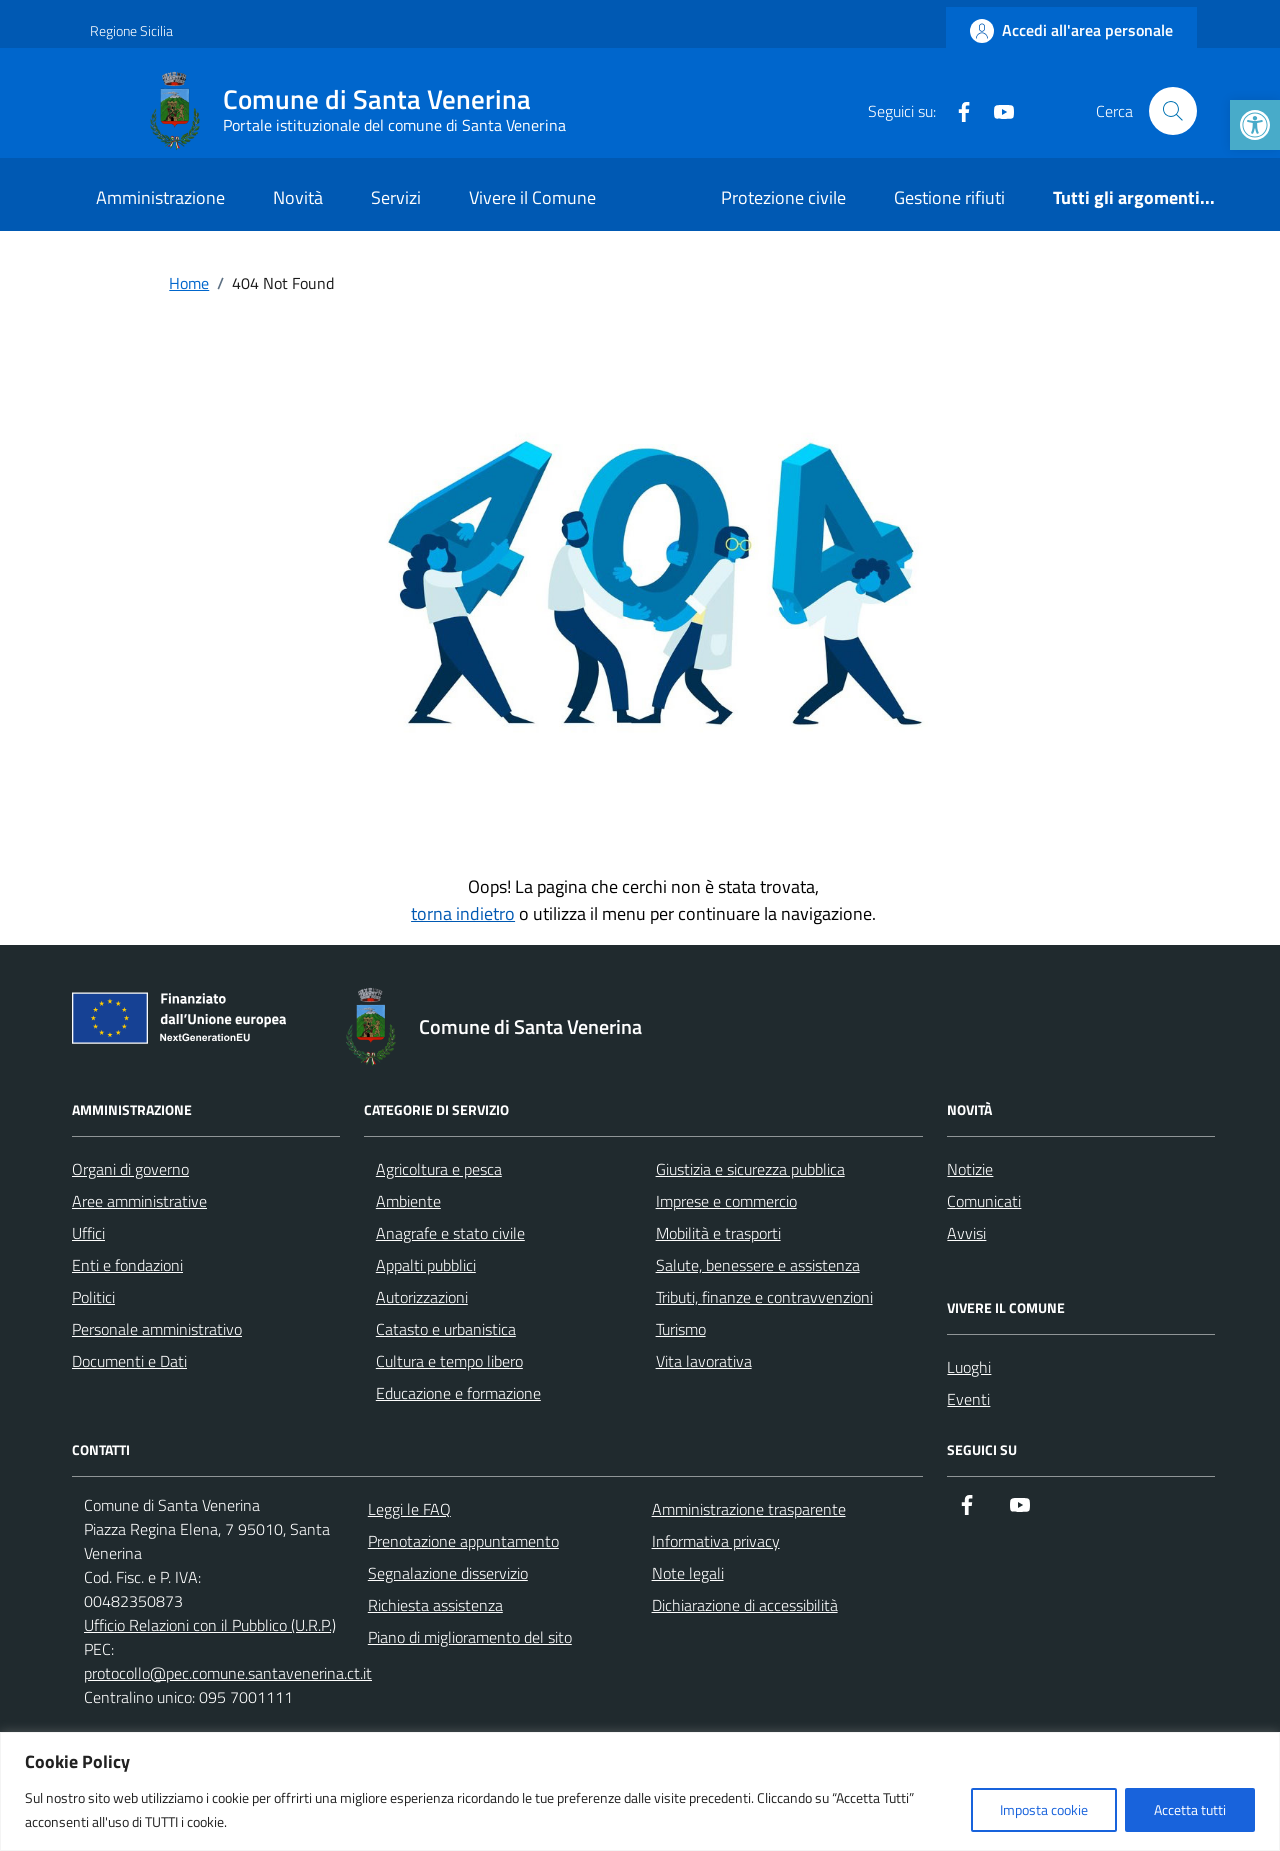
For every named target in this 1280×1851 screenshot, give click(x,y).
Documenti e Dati (129, 1361)
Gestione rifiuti (949, 197)
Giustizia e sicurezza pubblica (750, 1169)
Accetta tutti (1190, 1809)
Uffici (88, 1233)
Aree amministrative (139, 1201)
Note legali (688, 1573)
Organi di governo (130, 1169)
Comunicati (984, 1201)
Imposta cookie (1044, 1809)
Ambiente (408, 1201)
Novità (298, 197)
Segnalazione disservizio (448, 1573)
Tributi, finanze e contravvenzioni (764, 1297)
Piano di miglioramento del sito (470, 1637)
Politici (93, 1297)
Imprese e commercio (726, 1201)
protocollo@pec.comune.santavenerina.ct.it (228, 1673)
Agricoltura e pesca (439, 1169)
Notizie (970, 1169)
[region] (640, 1791)
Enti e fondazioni (127, 1265)
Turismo (681, 1329)
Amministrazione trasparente (749, 1509)
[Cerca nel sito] (1173, 111)
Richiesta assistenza (435, 1605)
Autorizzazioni (422, 1297)
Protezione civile (783, 197)
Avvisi (966, 1233)
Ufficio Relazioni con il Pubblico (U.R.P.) (210, 1625)
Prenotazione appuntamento (463, 1541)
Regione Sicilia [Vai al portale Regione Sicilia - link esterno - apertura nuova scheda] (131, 30)
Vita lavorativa (704, 1361)
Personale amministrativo (157, 1329)
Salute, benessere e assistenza (758, 1265)
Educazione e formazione (458, 1393)
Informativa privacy (716, 1541)
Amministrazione (160, 197)
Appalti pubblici (426, 1265)
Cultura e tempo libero (449, 1361)
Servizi (396, 197)
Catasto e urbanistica (446, 1329)
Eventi (968, 1399)
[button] (1255, 125)
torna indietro (463, 913)
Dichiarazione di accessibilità (745, 1605)
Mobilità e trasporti (718, 1233)
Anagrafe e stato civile (450, 1233)
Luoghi (969, 1367)
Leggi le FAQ (409, 1509)
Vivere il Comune (532, 197)
